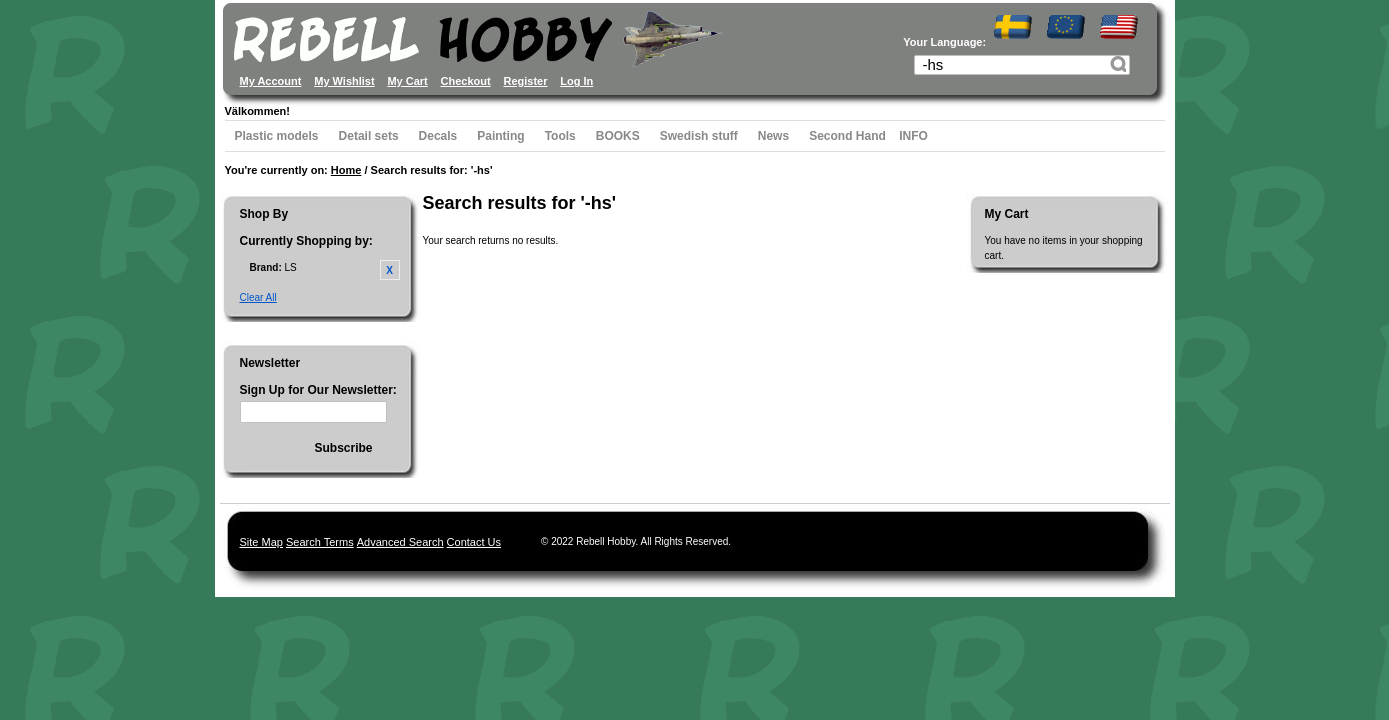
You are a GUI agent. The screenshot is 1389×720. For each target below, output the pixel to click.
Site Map (261, 542)
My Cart (407, 81)
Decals (438, 136)
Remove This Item (390, 270)
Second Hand (847, 136)
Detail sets (369, 136)
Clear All (258, 297)
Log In (576, 81)
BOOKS (618, 136)
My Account (271, 81)
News (773, 136)
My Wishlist (344, 81)
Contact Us (474, 542)
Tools (560, 136)
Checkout (466, 81)
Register (525, 81)
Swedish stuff (699, 136)
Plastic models (277, 136)
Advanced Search (400, 542)
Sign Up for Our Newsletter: (318, 390)
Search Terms (320, 542)
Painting (500, 136)
